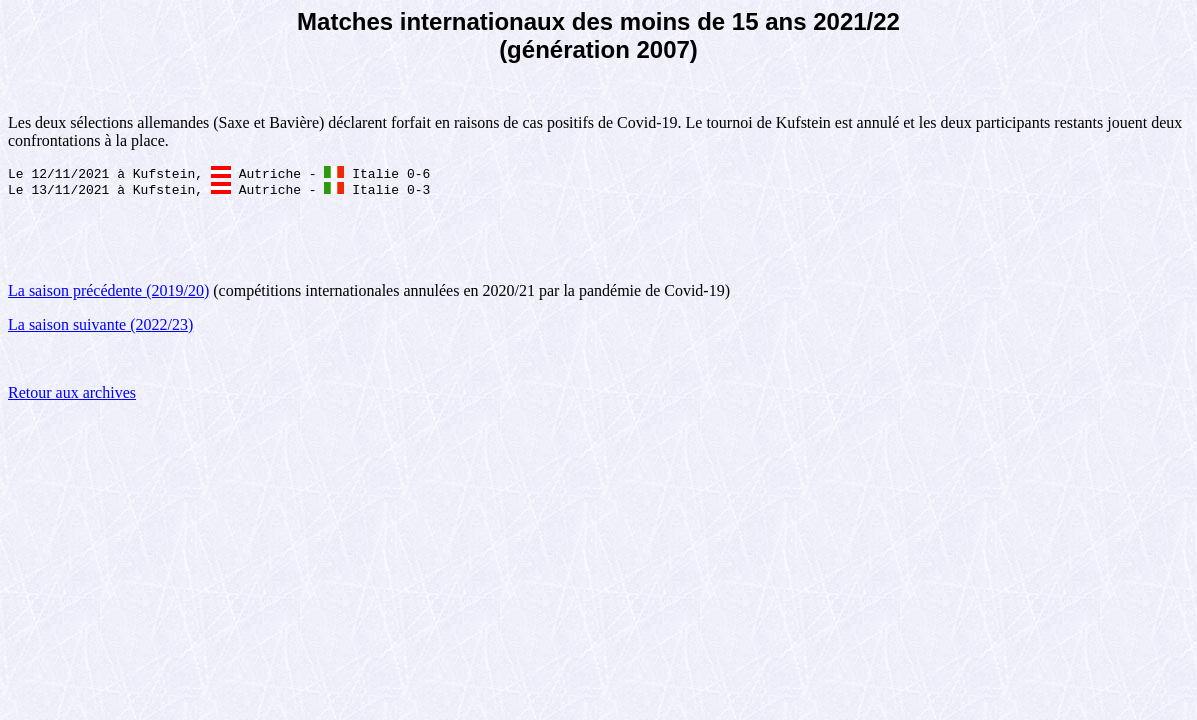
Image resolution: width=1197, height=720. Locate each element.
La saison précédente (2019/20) (108, 294)
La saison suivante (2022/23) (100, 328)
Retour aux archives (72, 396)
